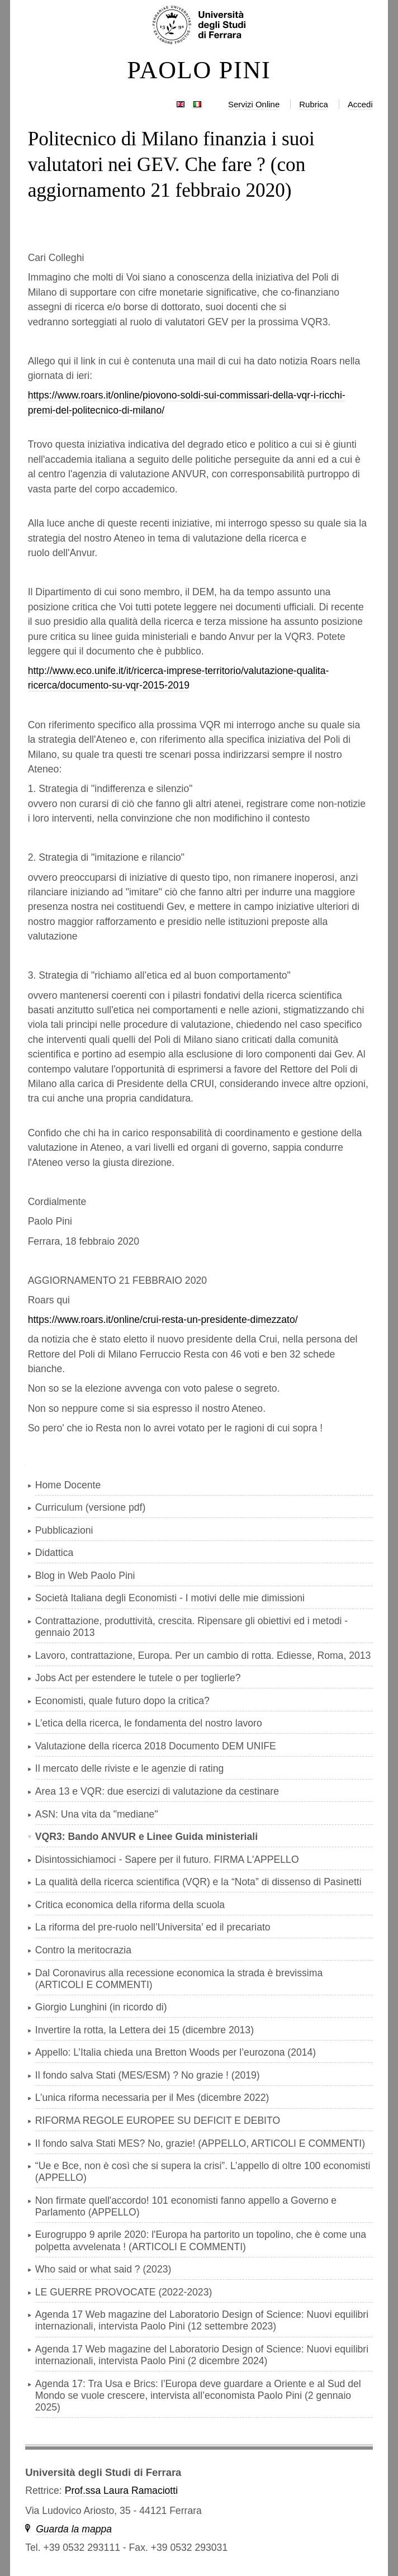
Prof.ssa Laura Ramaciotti (121, 2490)
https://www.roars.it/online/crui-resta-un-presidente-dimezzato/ (163, 1319)
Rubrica (313, 104)
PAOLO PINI (199, 70)
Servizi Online (253, 104)
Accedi (360, 104)
